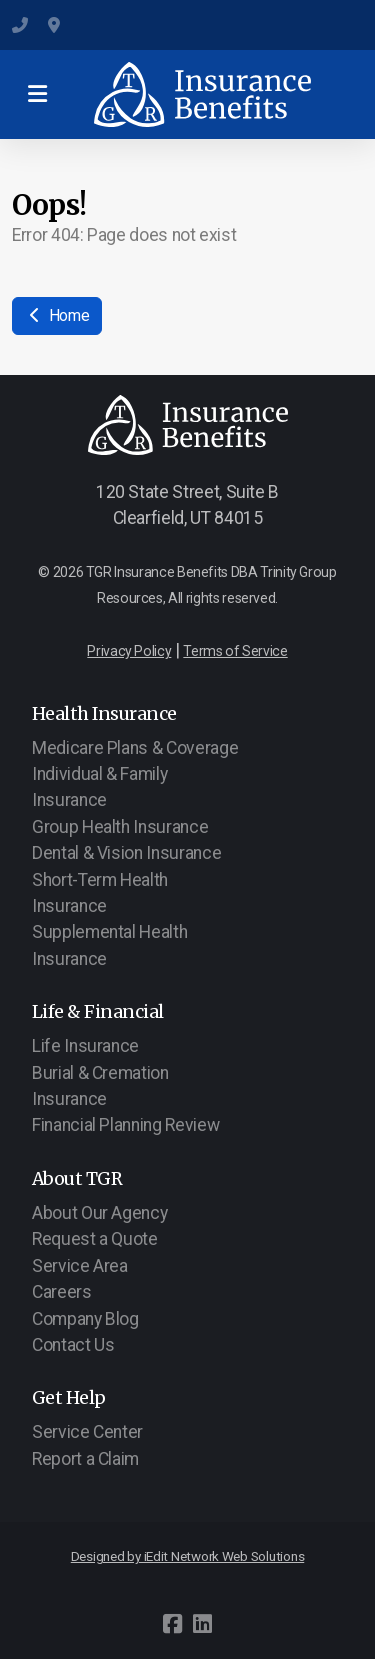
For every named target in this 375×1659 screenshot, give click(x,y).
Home (57, 315)
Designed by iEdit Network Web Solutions (188, 1556)
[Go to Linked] (203, 1624)
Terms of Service (235, 651)
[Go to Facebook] (173, 1624)
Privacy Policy (129, 651)
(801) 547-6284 (20, 25)
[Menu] (37, 95)
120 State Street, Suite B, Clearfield (56, 25)
